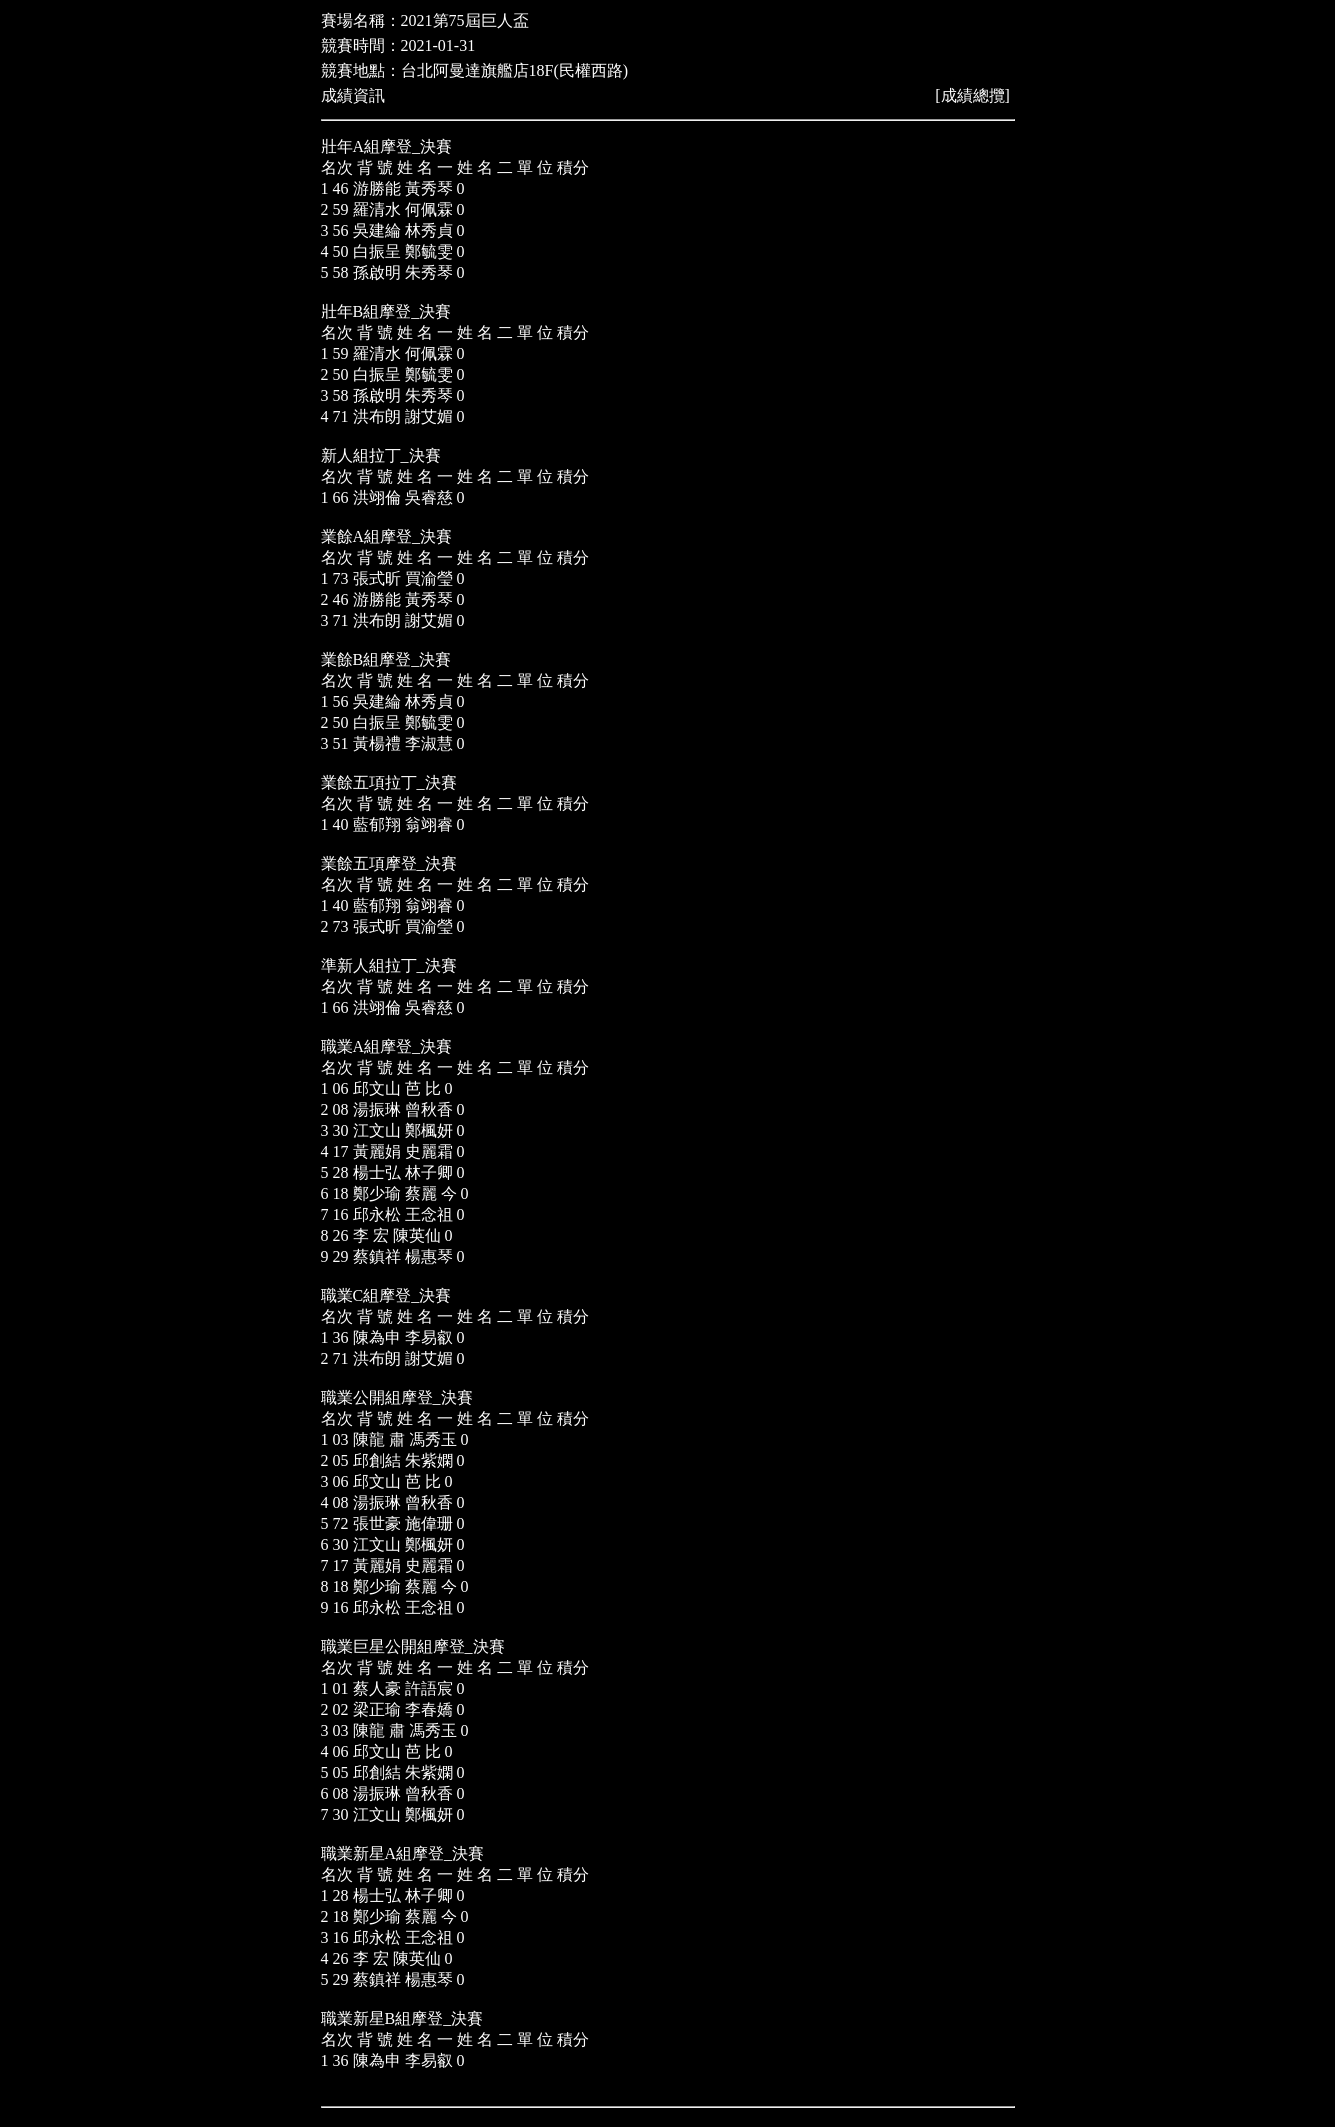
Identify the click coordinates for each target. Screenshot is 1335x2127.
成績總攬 (973, 95)
